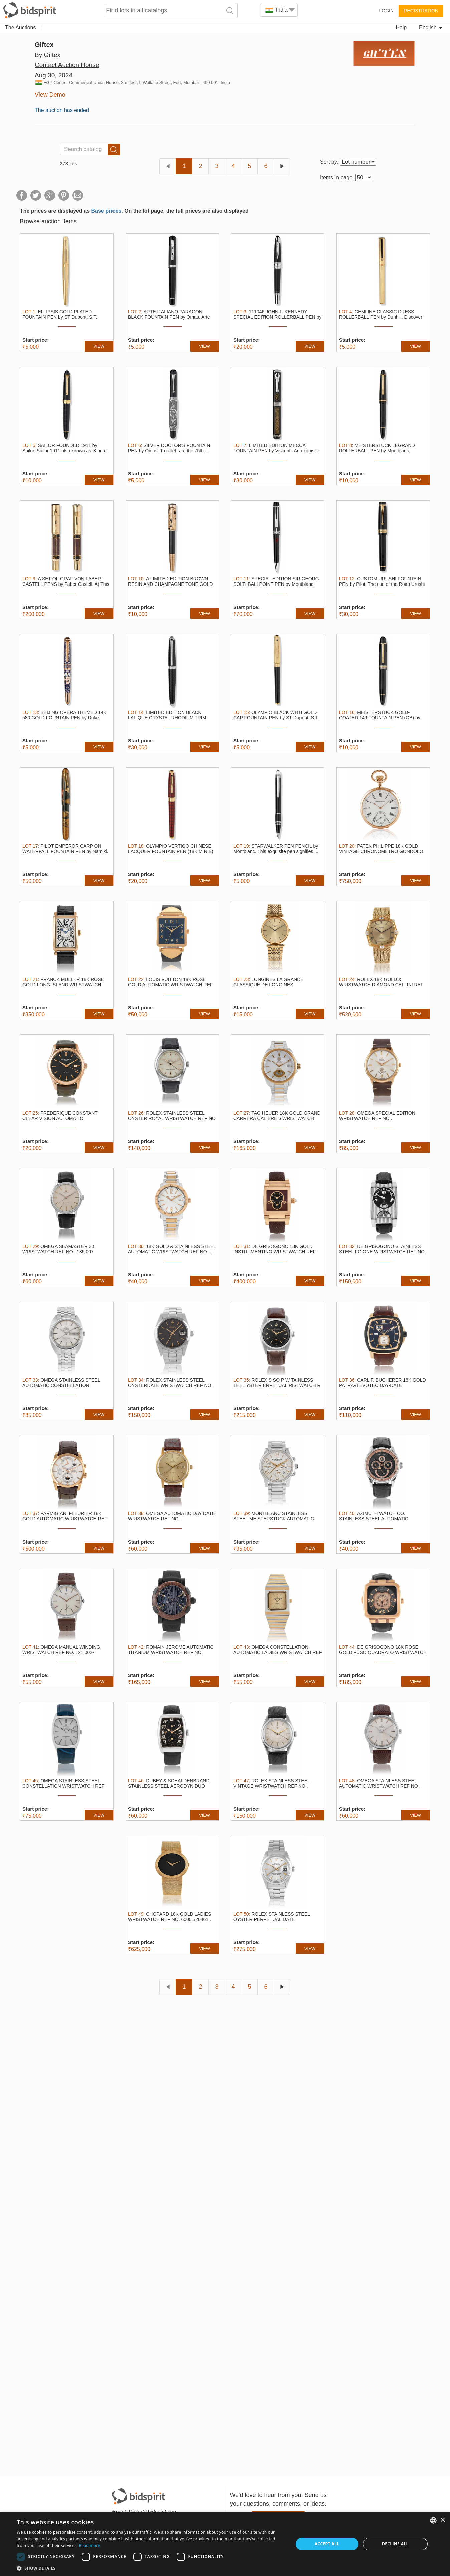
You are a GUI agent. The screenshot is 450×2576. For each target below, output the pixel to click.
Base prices (106, 211)
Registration (421, 10)
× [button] (442, 2520)
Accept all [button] (327, 2544)
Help (401, 27)
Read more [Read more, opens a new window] (89, 2545)
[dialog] (225, 2544)
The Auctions (20, 27)
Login (386, 10)
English (431, 27)
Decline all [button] (395, 2544)
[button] (151, 2568)
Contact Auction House (67, 64)
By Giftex (47, 54)
